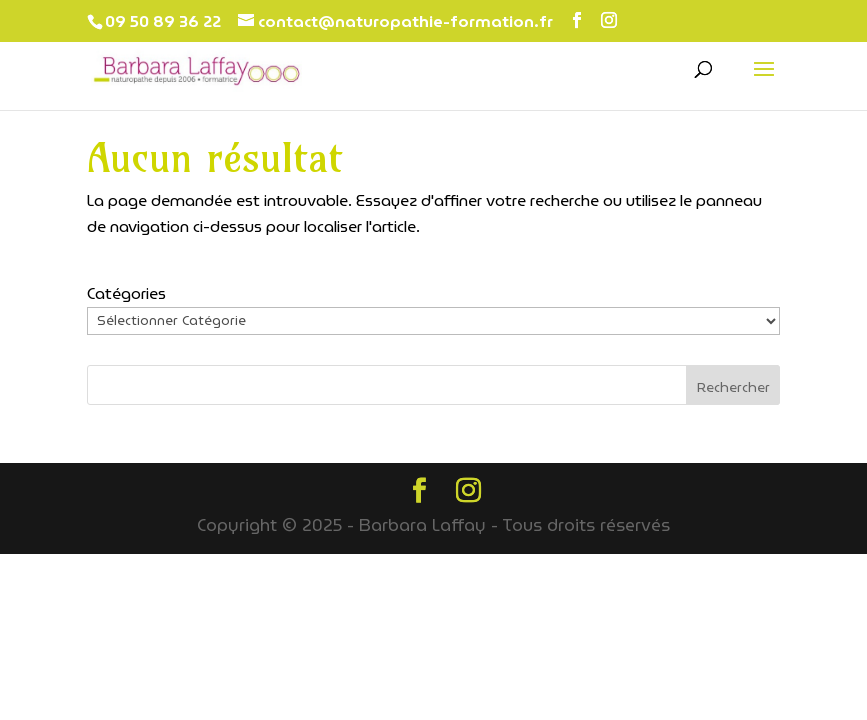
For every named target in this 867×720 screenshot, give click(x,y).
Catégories (126, 293)
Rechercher (733, 387)
